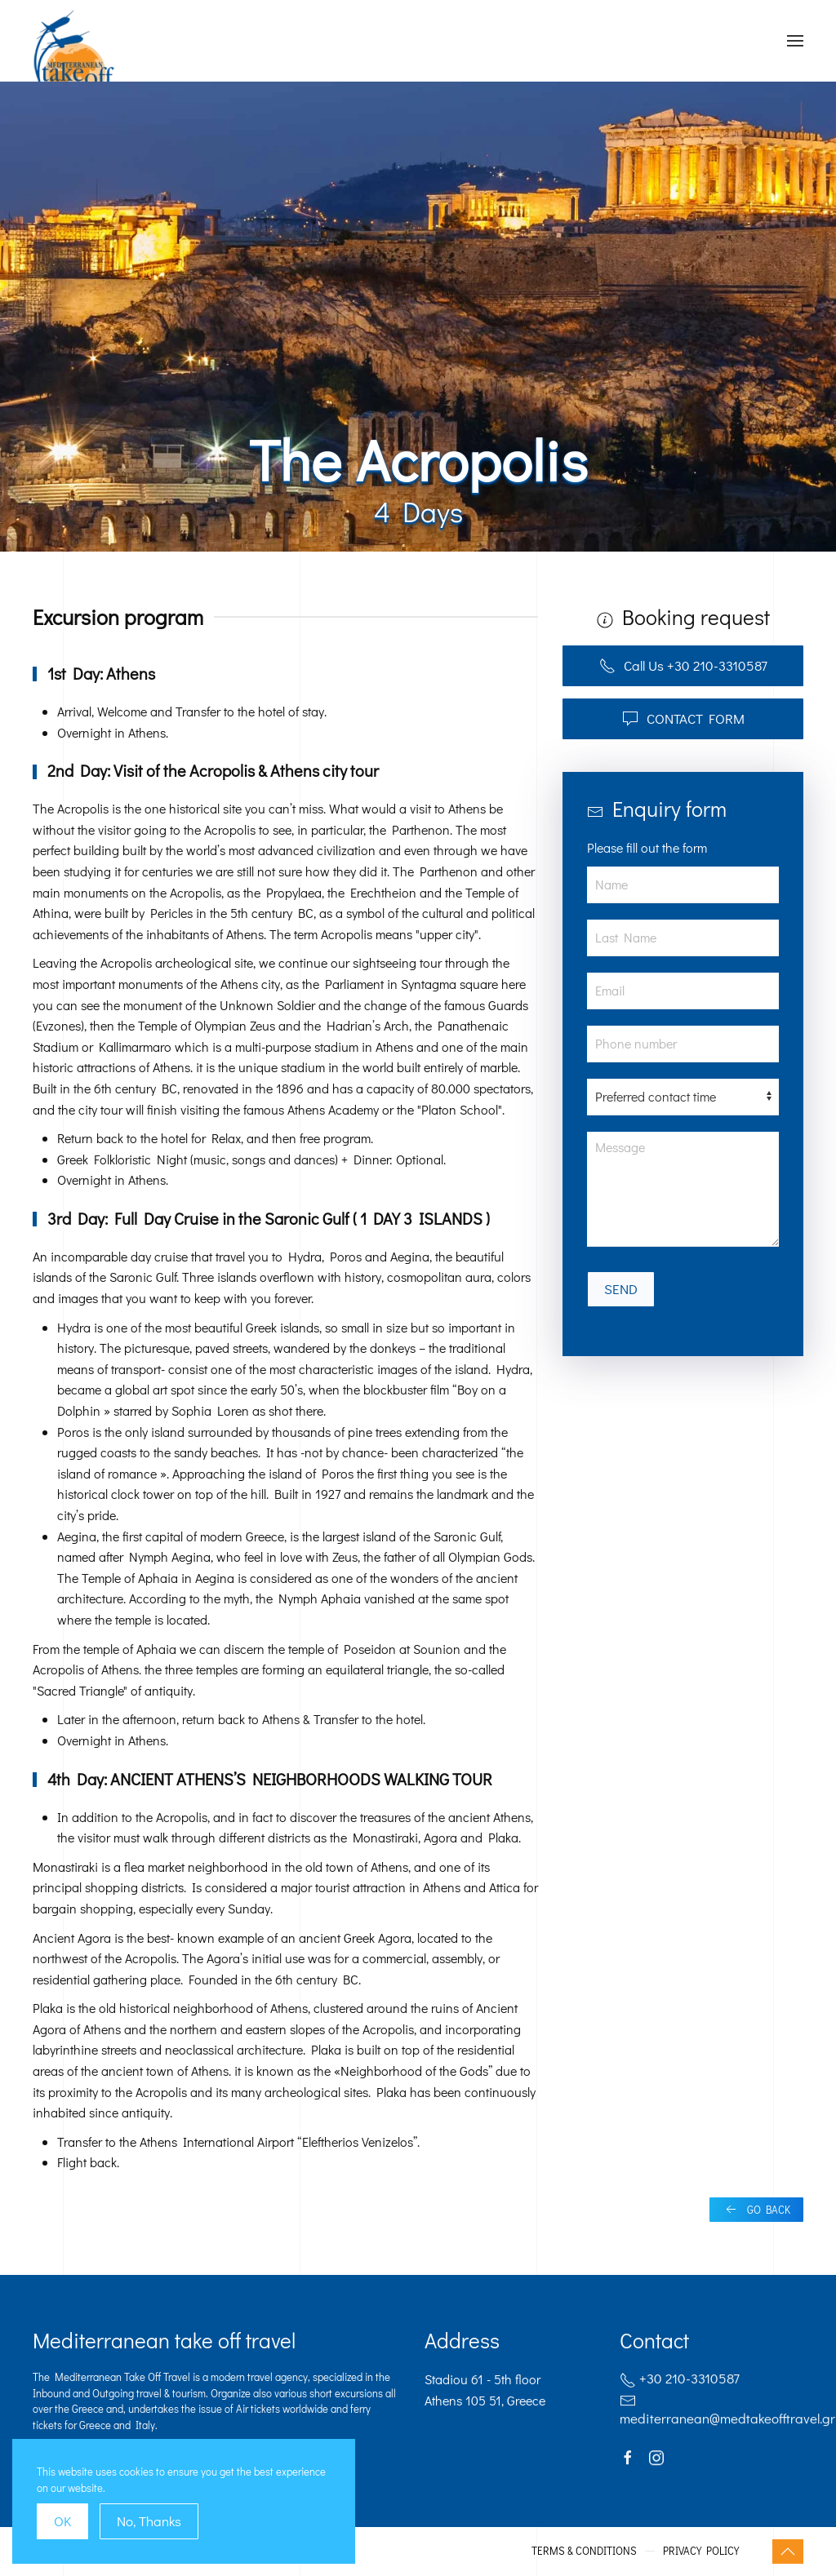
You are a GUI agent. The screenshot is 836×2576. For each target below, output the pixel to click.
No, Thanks (149, 2521)
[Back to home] (74, 61)
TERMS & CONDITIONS (584, 2550)
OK (62, 2521)
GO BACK (756, 2209)
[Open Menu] (795, 41)
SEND (621, 1288)
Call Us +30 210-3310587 (683, 665)
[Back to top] (787, 2551)
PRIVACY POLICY (701, 2550)
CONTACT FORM (683, 718)
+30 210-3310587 (680, 2381)
